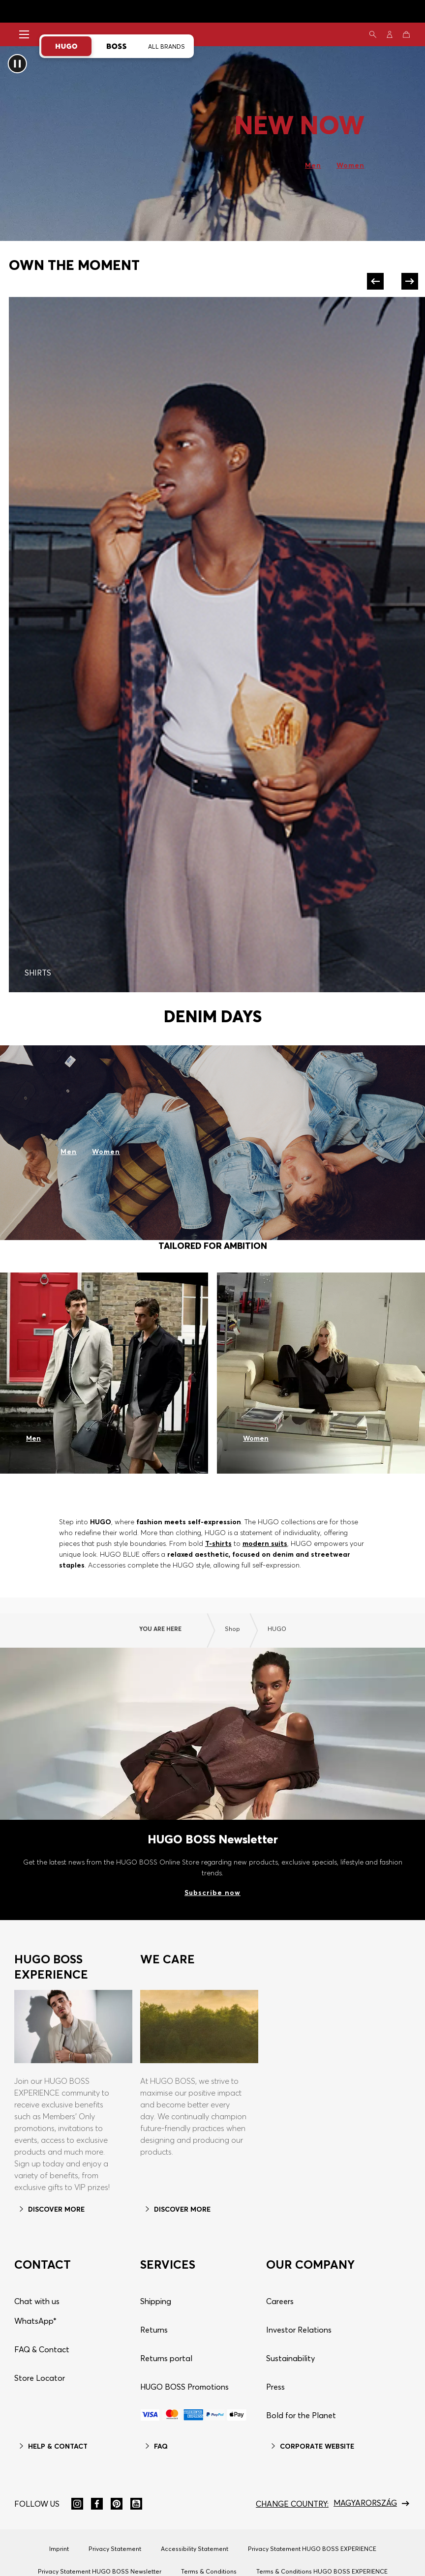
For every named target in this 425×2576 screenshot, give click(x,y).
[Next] (408, 281)
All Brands (166, 46)
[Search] (372, 34)
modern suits (264, 1543)
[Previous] (377, 281)
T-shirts (218, 1543)
